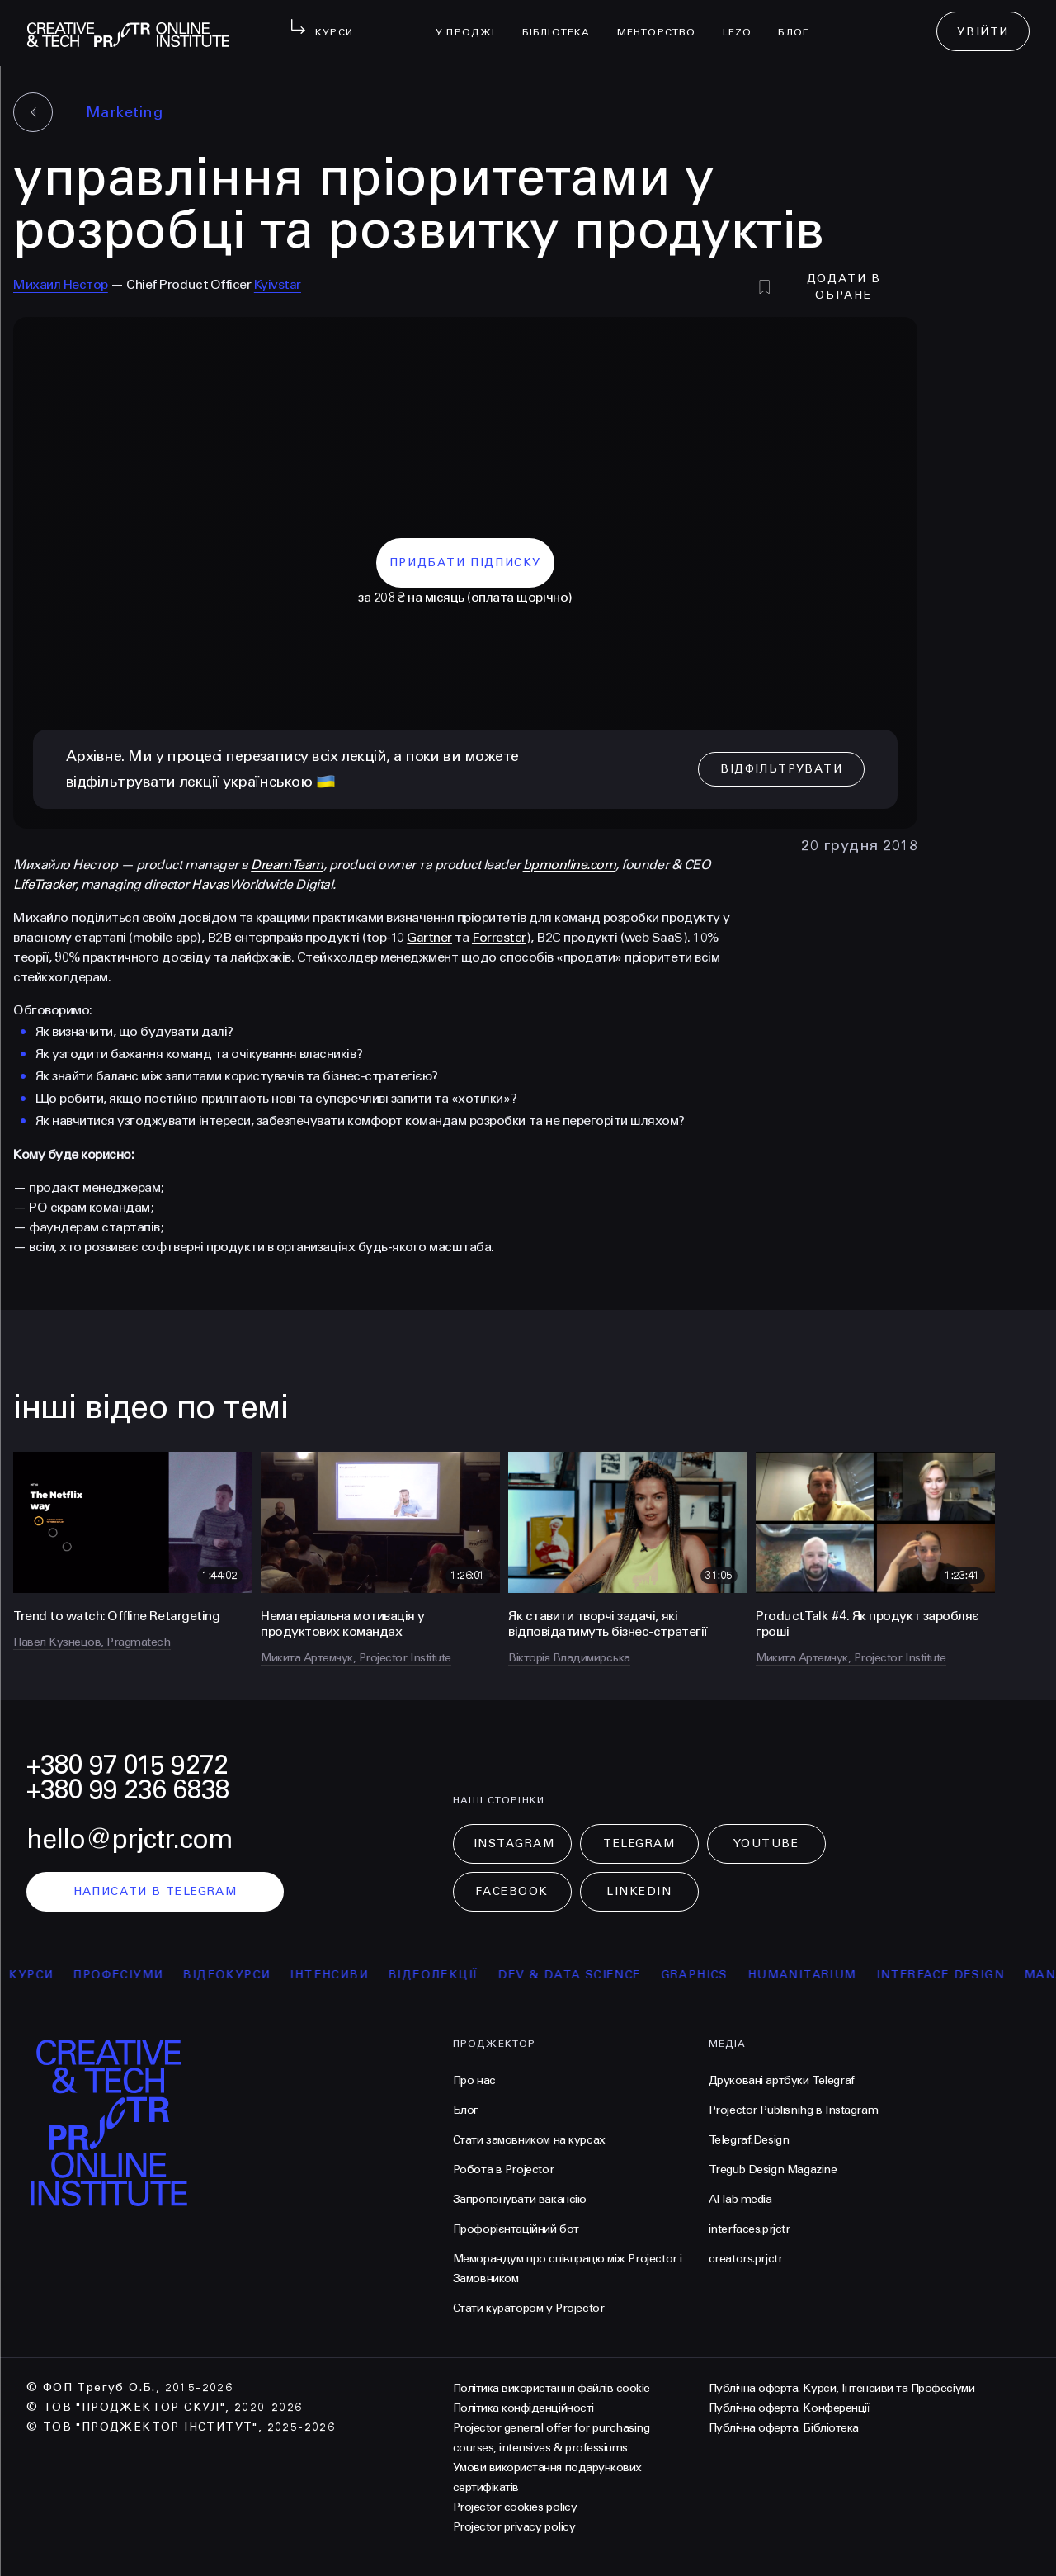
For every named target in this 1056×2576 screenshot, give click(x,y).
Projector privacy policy (514, 2527)
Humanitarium (811, 1975)
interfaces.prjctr (749, 2229)
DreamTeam (287, 864)
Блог (800, 21)
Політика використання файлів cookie (551, 2388)
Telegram (639, 1843)
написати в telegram (155, 1891)
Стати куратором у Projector (529, 2308)
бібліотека (563, 21)
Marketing (124, 112)
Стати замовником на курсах (529, 2140)
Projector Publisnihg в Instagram (794, 2110)
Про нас (474, 2080)
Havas (210, 884)
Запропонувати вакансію (520, 2199)
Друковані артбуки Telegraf (782, 2080)
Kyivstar (277, 284)
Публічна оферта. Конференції (789, 2408)
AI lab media (740, 2199)
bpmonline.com (569, 864)
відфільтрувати (781, 769)
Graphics (703, 1975)
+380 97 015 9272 (127, 1765)
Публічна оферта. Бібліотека (784, 2428)
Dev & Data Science (578, 1975)
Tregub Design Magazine (773, 2169)
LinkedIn (639, 1891)
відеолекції (442, 1975)
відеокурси (235, 1975)
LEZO (744, 21)
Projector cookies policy (515, 2507)
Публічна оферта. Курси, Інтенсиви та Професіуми (841, 2388)
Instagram (514, 1843)
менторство (663, 21)
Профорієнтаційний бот (516, 2229)
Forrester (499, 937)
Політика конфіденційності (523, 2408)
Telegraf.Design (749, 2140)
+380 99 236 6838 (127, 1790)
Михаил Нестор (60, 284)
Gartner (429, 937)
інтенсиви (338, 1975)
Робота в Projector (503, 2169)
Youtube (766, 1843)
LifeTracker (44, 884)
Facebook (511, 1891)
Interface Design (949, 1975)
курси (39, 1975)
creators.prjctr (746, 2259)
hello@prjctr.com (129, 1839)
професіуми (127, 1975)
